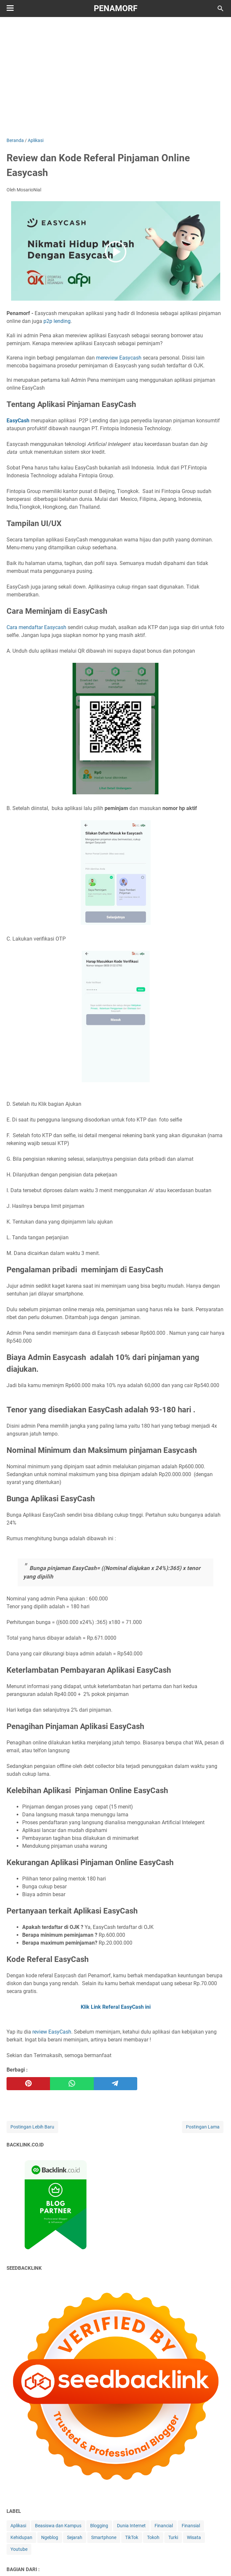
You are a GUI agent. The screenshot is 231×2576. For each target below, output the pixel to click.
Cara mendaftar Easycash (36, 627)
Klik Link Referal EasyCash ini (116, 2007)
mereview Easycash (118, 358)
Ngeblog (49, 2537)
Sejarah (74, 2537)
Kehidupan (21, 2537)
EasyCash (18, 420)
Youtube (18, 2549)
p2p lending (57, 321)
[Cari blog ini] (220, 8)
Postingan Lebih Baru (32, 2126)
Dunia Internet (131, 2525)
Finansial (191, 2525)
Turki (173, 2537)
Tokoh (153, 2537)
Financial (164, 2525)
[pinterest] (28, 2083)
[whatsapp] (71, 2083)
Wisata (194, 2537)
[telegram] (115, 2083)
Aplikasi (18, 2525)
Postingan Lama (203, 2126)
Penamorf (116, 8)
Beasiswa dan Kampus (58, 2525)
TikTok (131, 2537)
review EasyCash (51, 2032)
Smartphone (103, 2537)
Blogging (99, 2525)
